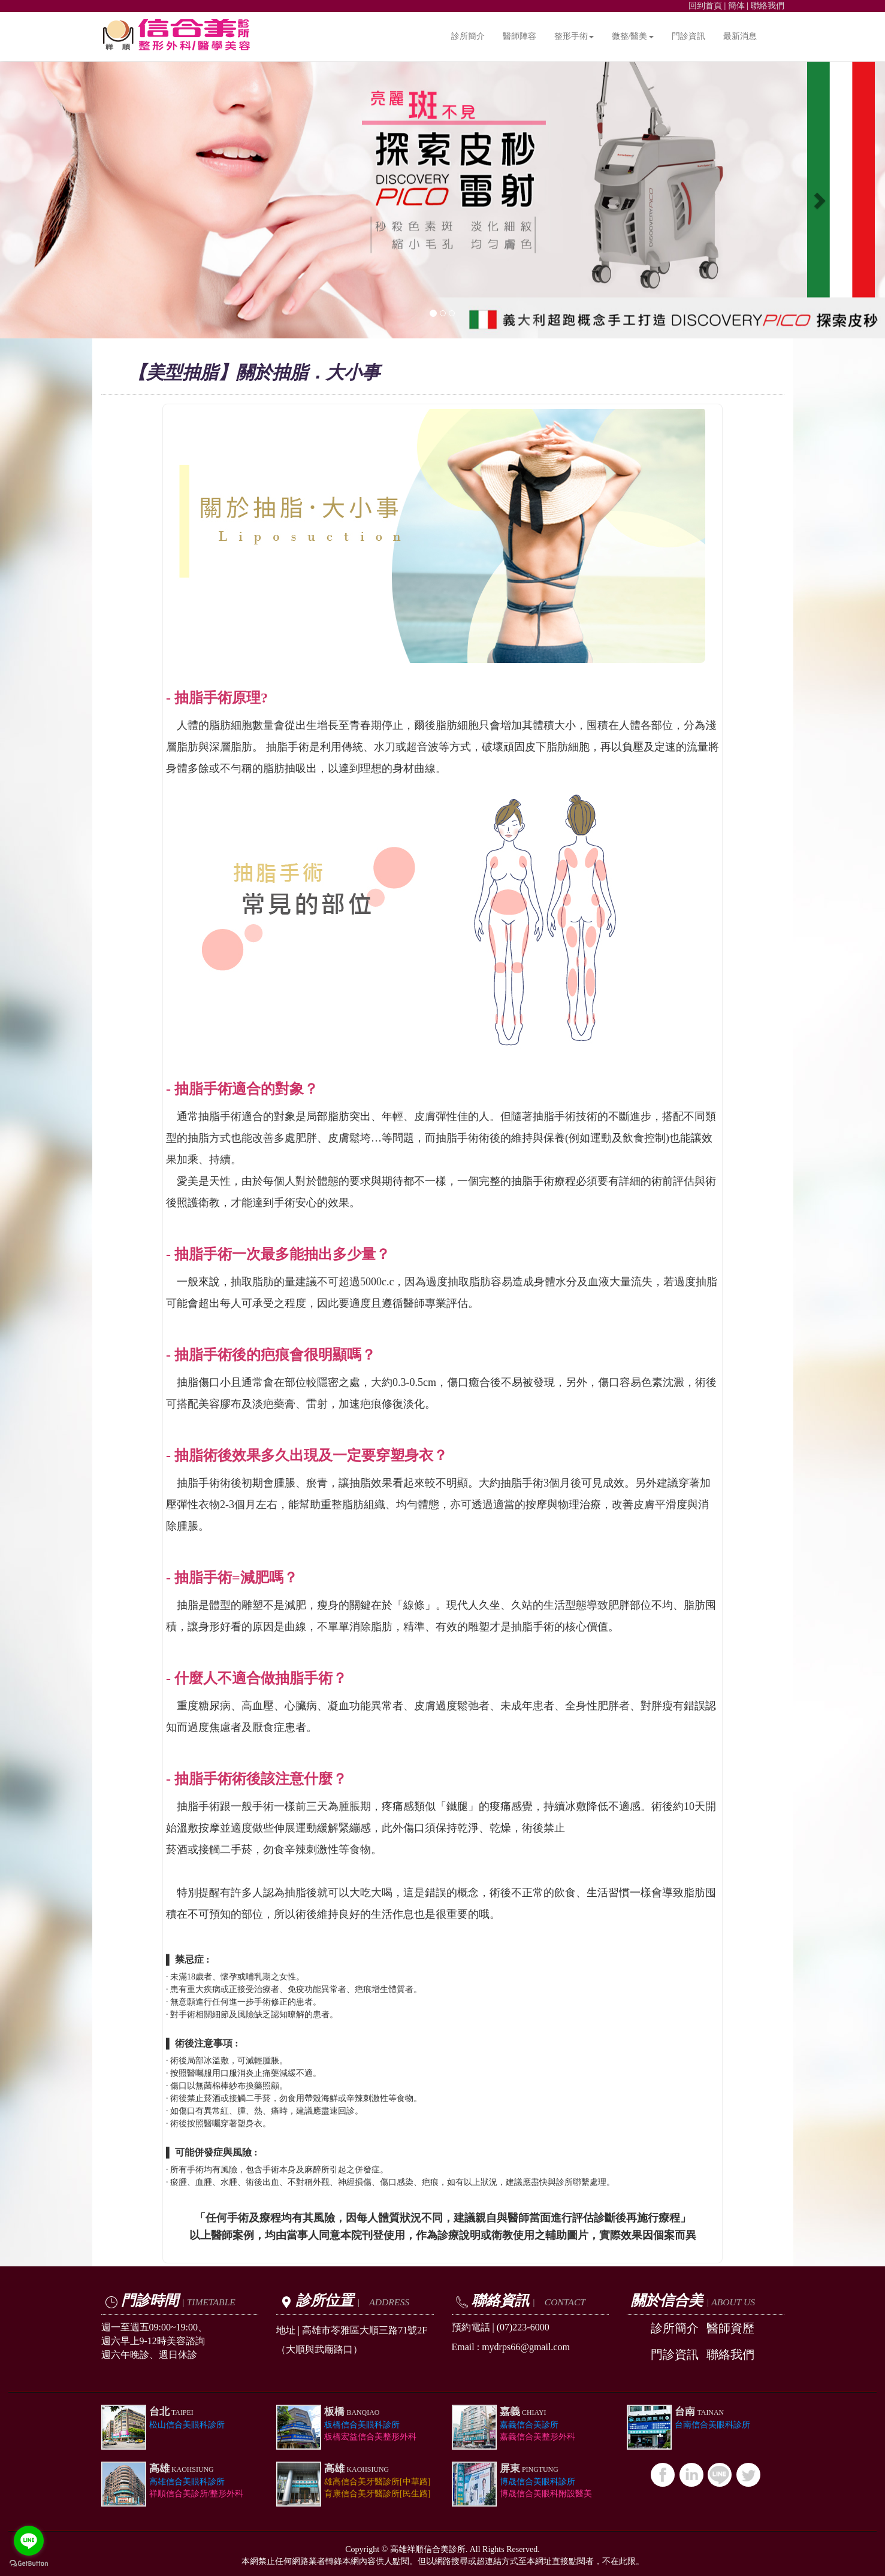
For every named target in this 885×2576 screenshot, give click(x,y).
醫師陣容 (519, 36)
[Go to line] (29, 2541)
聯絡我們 (767, 5)
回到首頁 (705, 5)
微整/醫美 (633, 36)
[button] (66, 200)
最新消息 (740, 36)
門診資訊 (688, 36)
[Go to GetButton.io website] (29, 2564)
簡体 (736, 5)
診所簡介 (468, 36)
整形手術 (574, 36)
